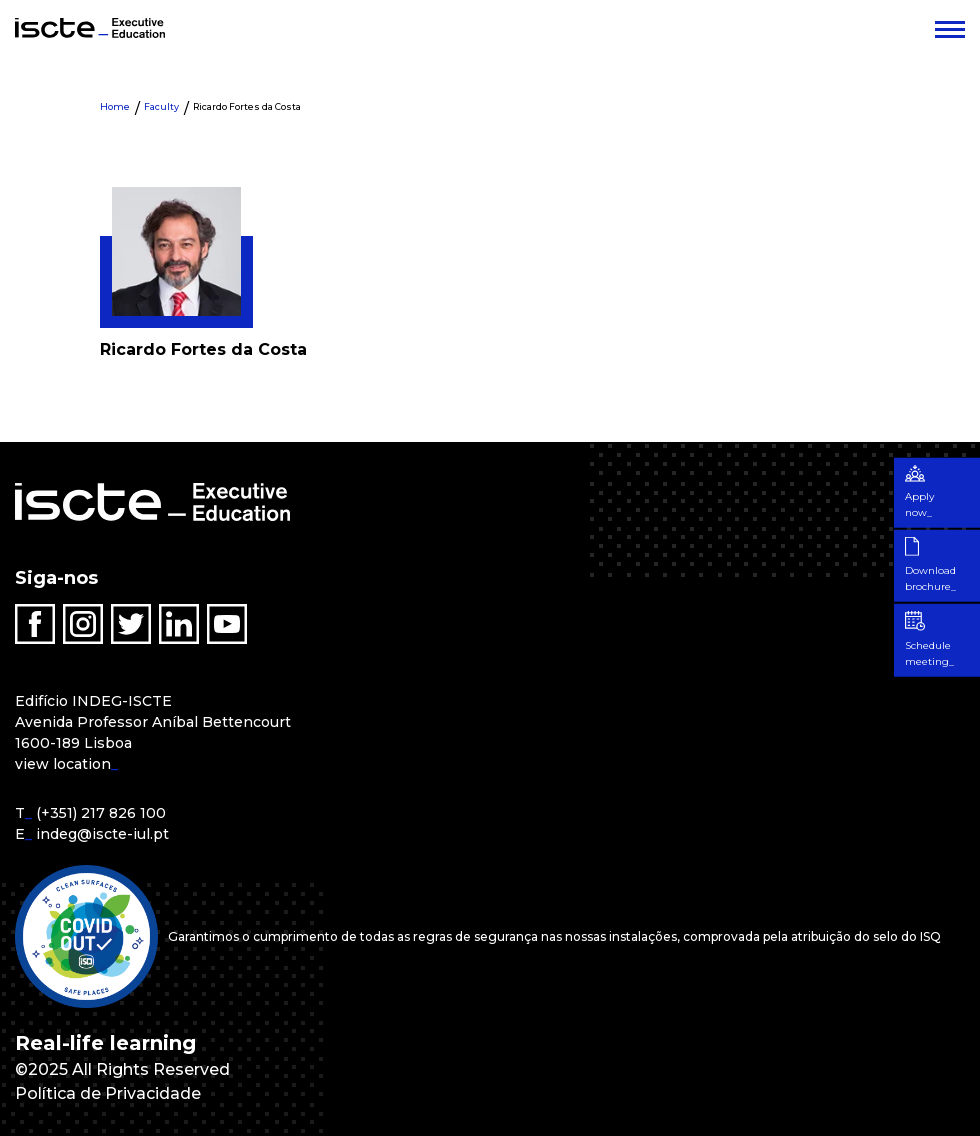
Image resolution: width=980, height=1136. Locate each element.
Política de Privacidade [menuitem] (108, 1093)
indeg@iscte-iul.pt (102, 834)
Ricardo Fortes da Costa (247, 106)
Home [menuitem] (115, 106)
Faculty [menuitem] (161, 106)
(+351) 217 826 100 (101, 813)
